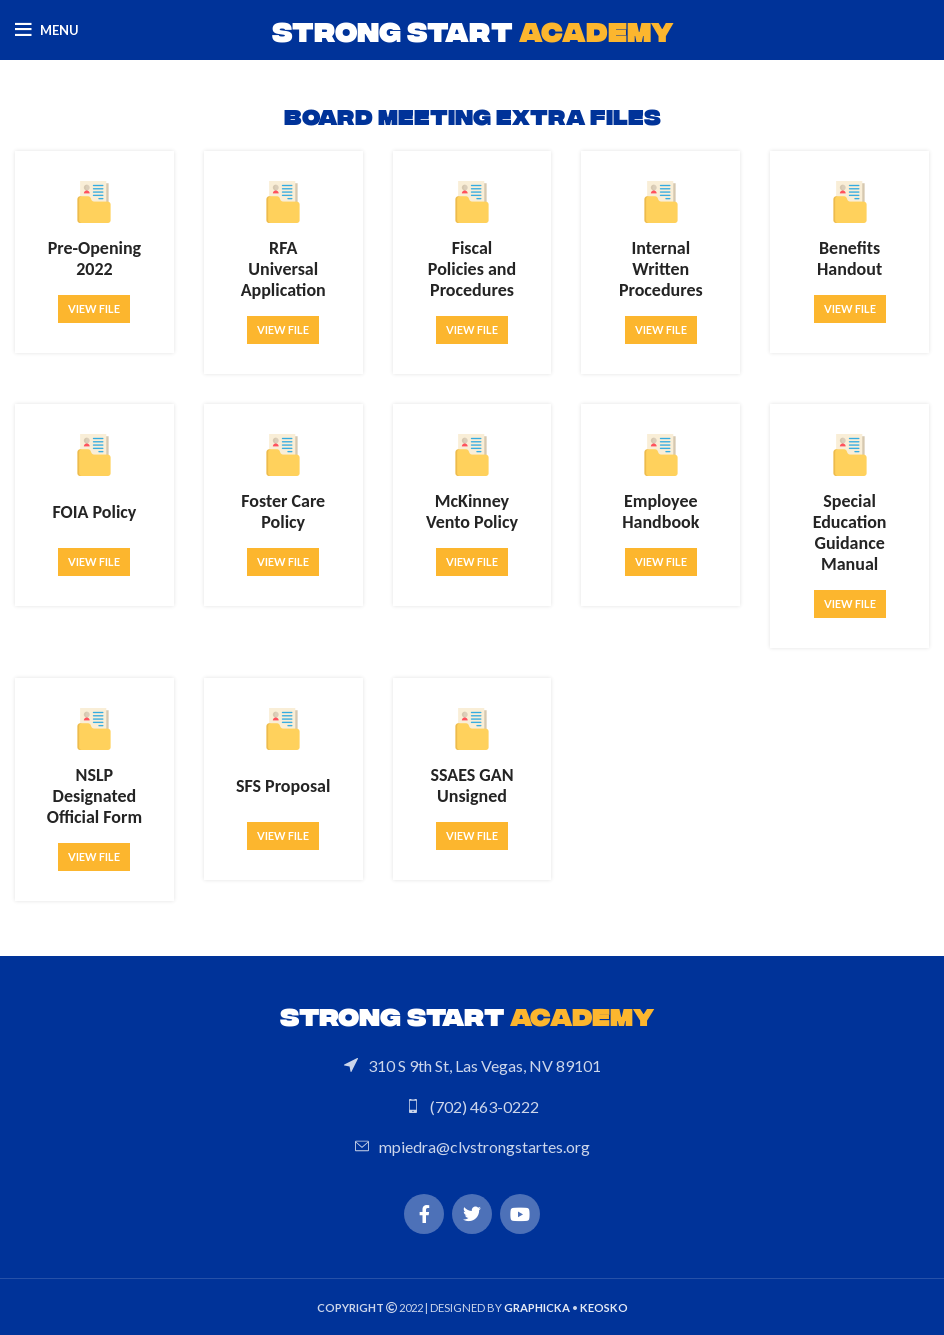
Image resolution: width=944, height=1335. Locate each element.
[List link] (472, 1066)
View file (94, 308)
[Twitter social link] (472, 1214)
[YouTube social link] (520, 1214)
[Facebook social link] (424, 1214)
